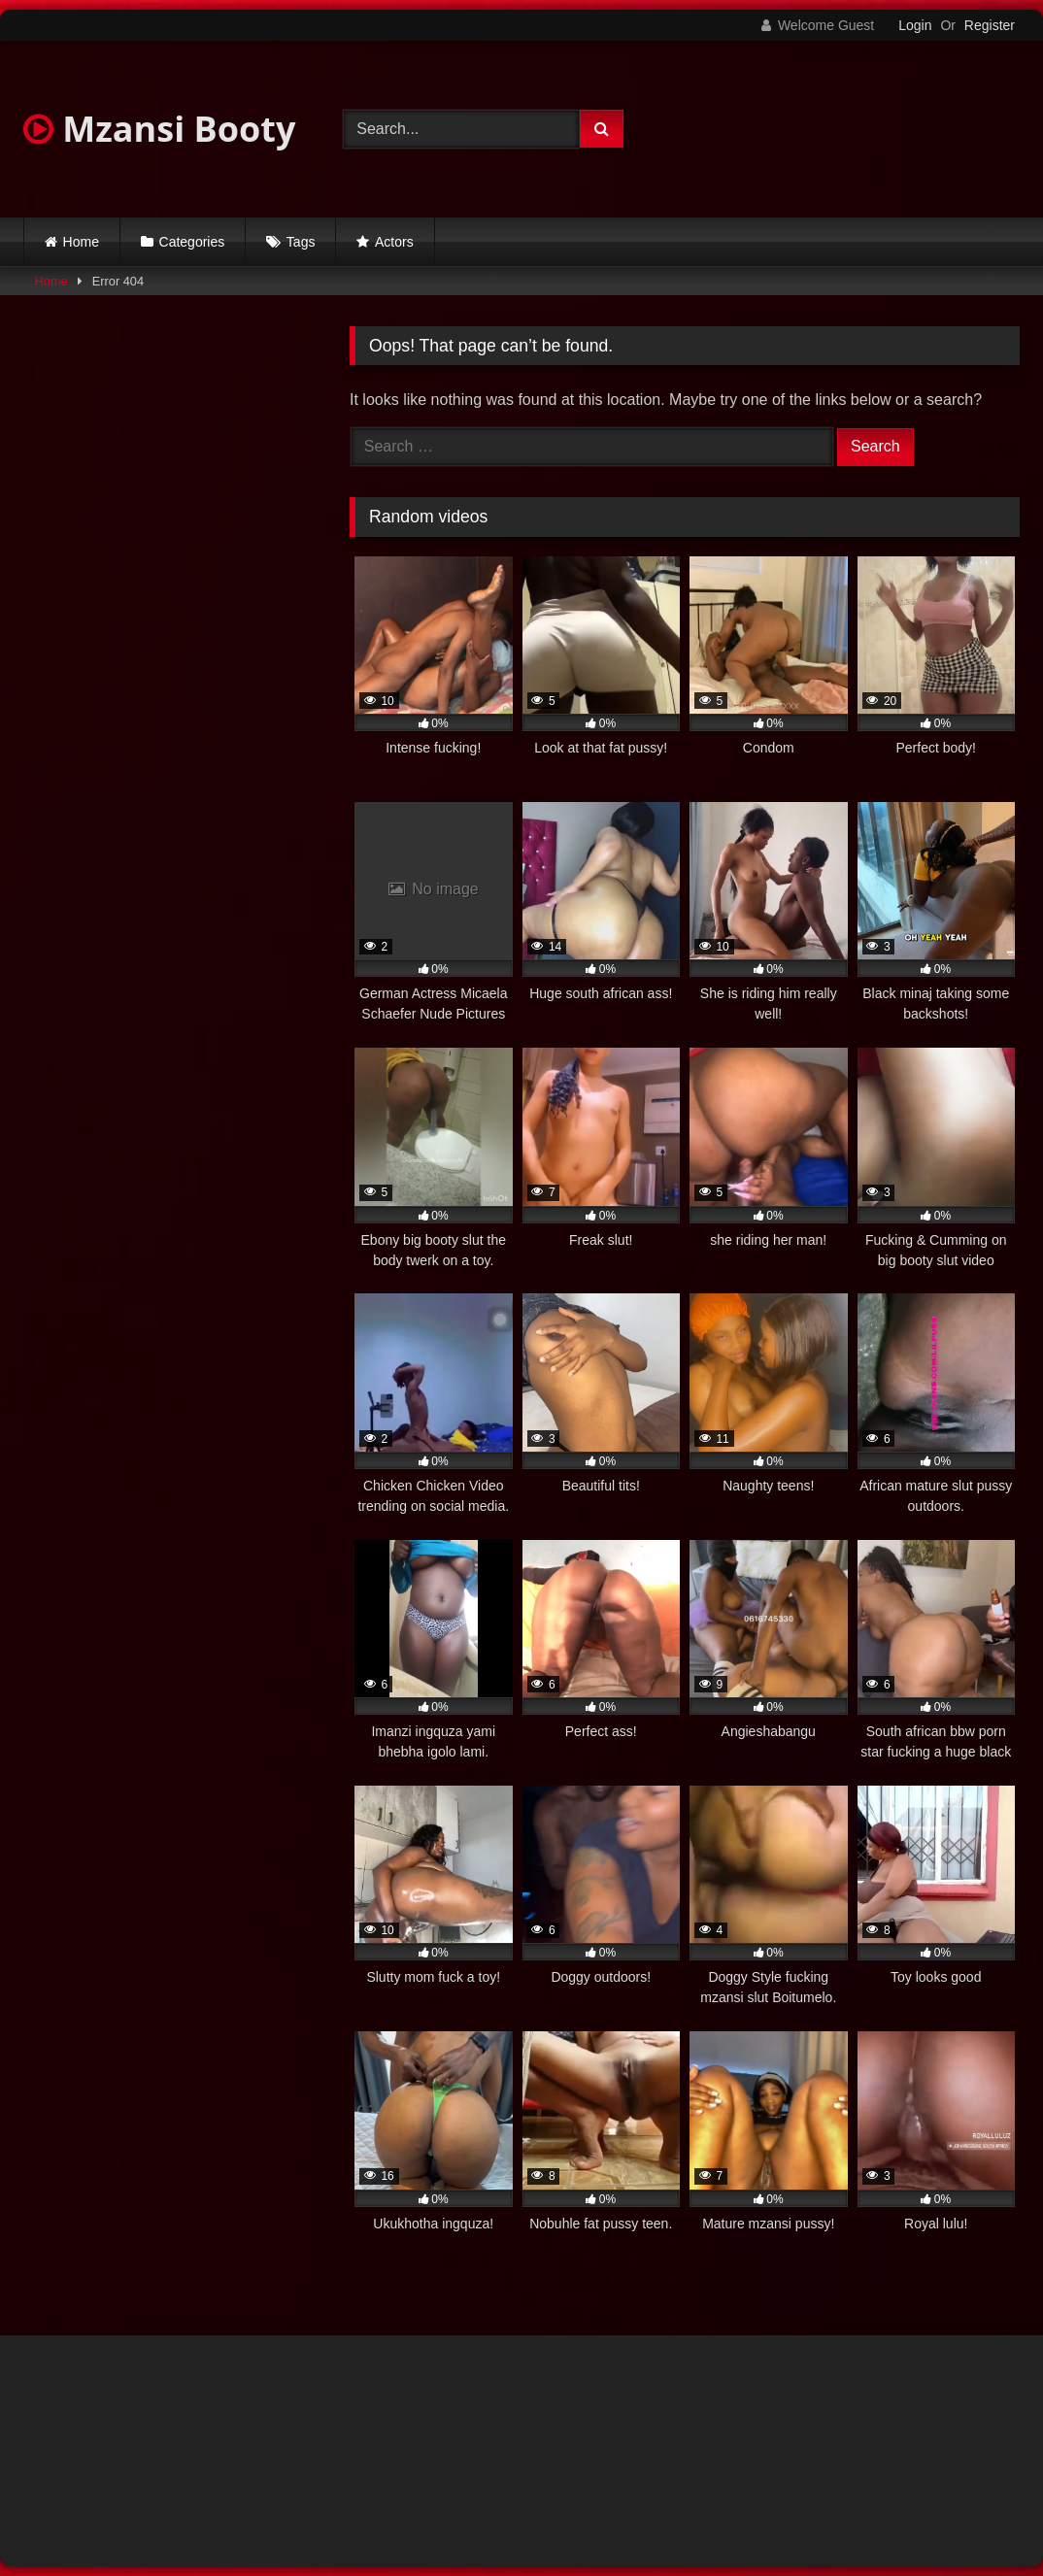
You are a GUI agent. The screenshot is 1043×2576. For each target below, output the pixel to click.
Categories (192, 242)
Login (914, 25)
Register (989, 25)
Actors (394, 242)
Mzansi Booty (159, 128)
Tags (301, 242)
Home (81, 242)
